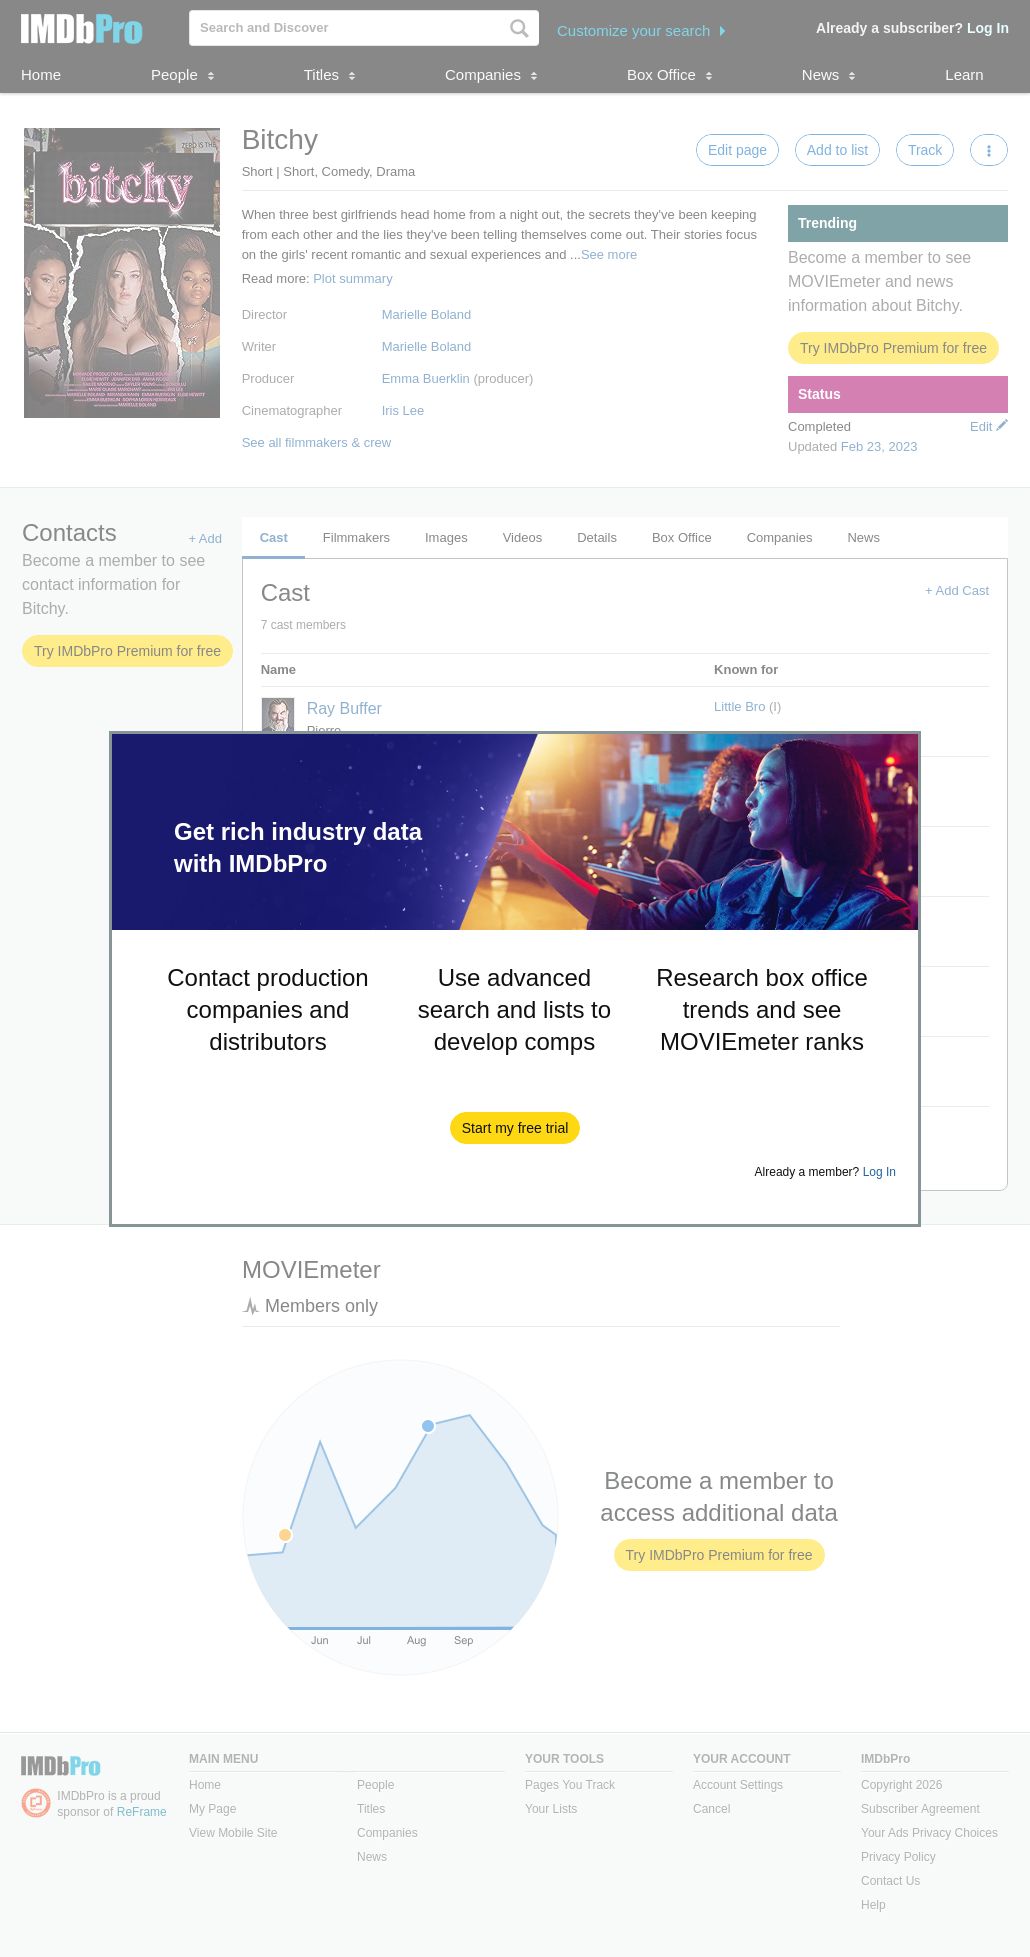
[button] (515, 1128)
